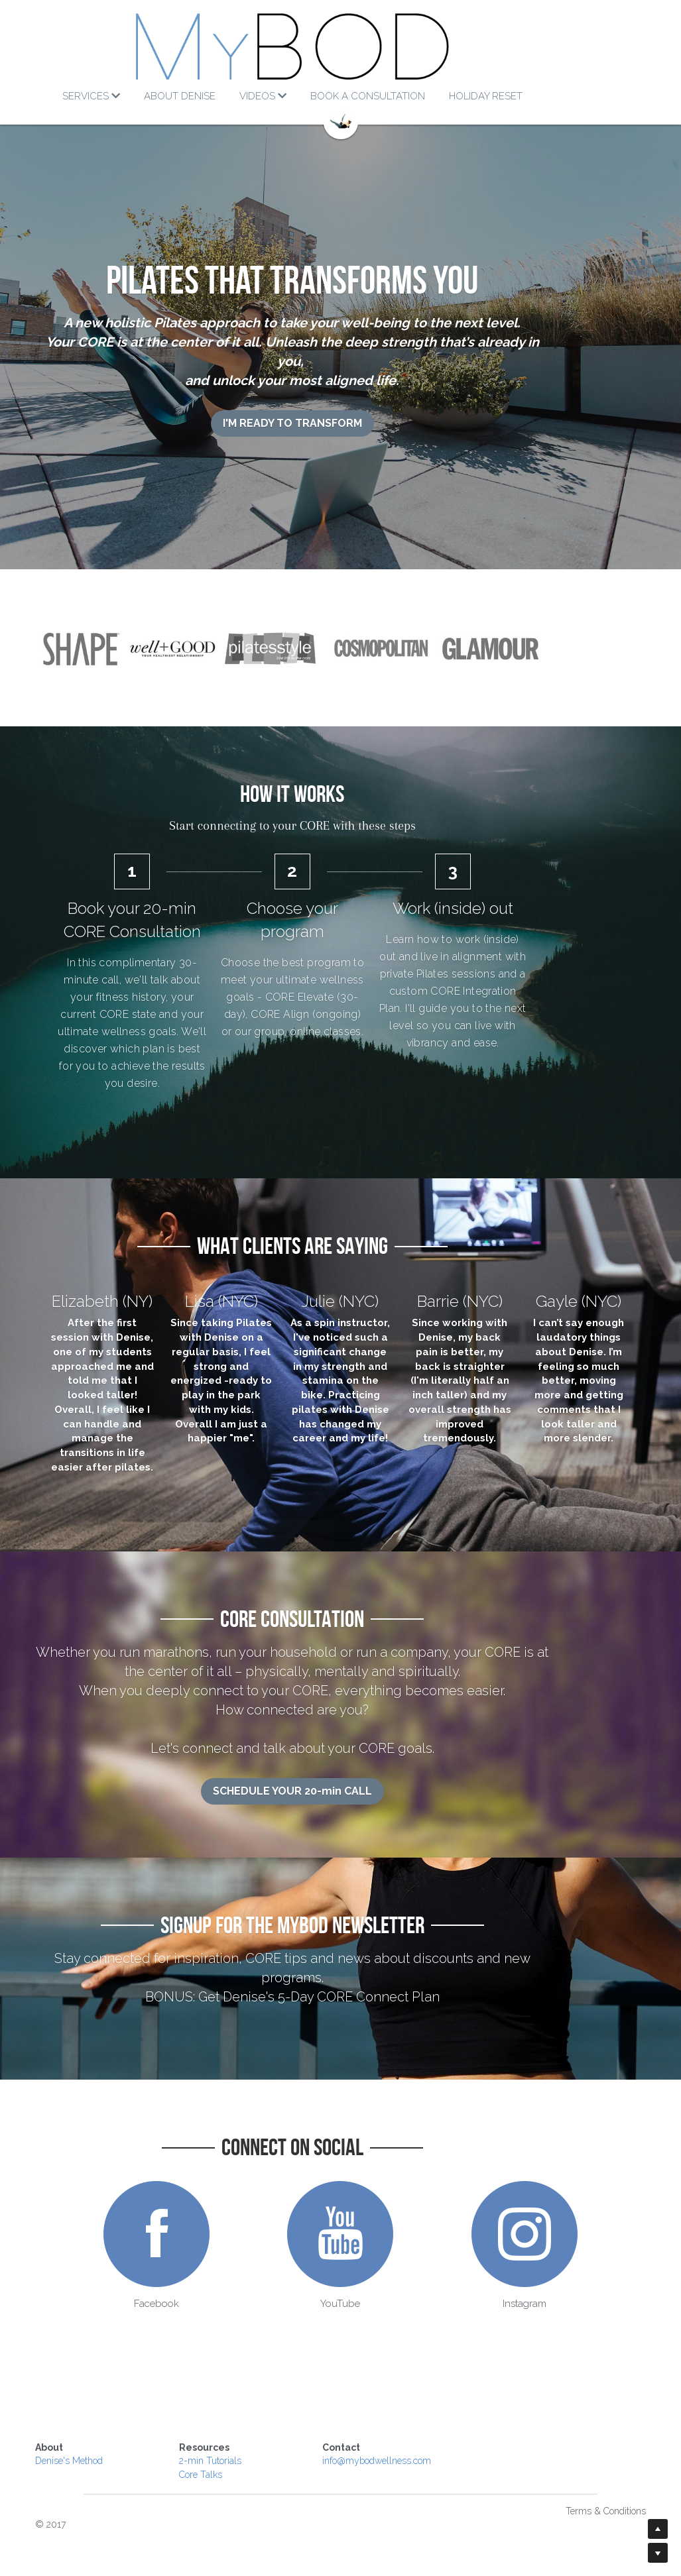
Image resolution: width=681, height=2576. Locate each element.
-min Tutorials (226, 2449)
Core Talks (214, 2462)
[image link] (340, 46)
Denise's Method (70, 2449)
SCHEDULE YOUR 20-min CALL (340, 1798)
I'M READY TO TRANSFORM (340, 404)
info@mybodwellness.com (403, 2449)
